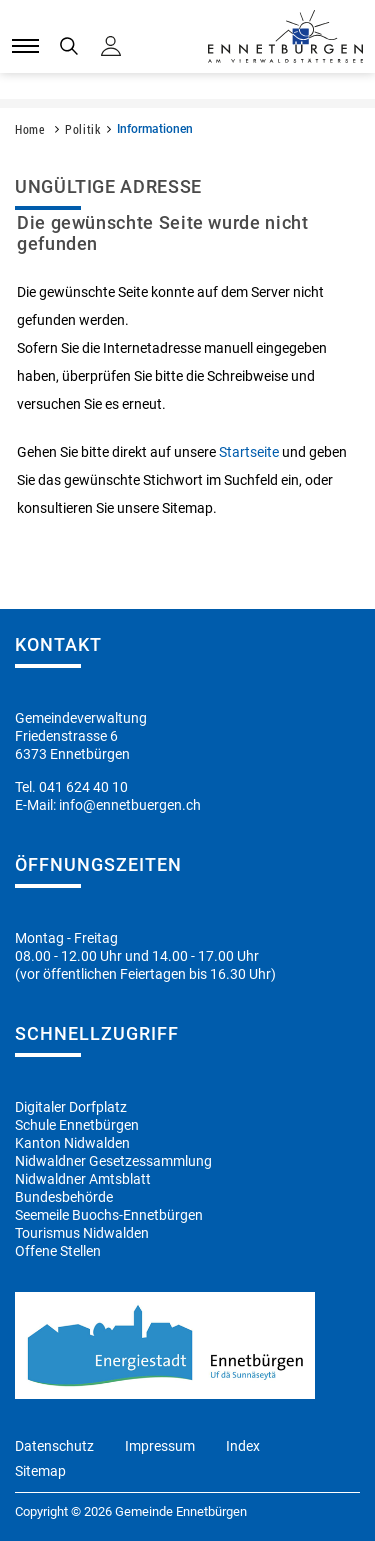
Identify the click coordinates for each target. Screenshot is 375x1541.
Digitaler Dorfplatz (71, 1107)
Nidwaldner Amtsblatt (83, 1179)
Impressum (160, 1446)
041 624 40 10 (83, 787)
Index (243, 1446)
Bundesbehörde (64, 1197)
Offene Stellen (58, 1251)
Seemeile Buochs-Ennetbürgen (109, 1215)
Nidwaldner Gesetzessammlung (113, 1161)
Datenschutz (54, 1446)
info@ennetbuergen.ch (130, 805)
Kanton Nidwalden (72, 1143)
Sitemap (40, 1471)
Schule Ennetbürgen (77, 1125)
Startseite (249, 452)
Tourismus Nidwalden (82, 1233)
